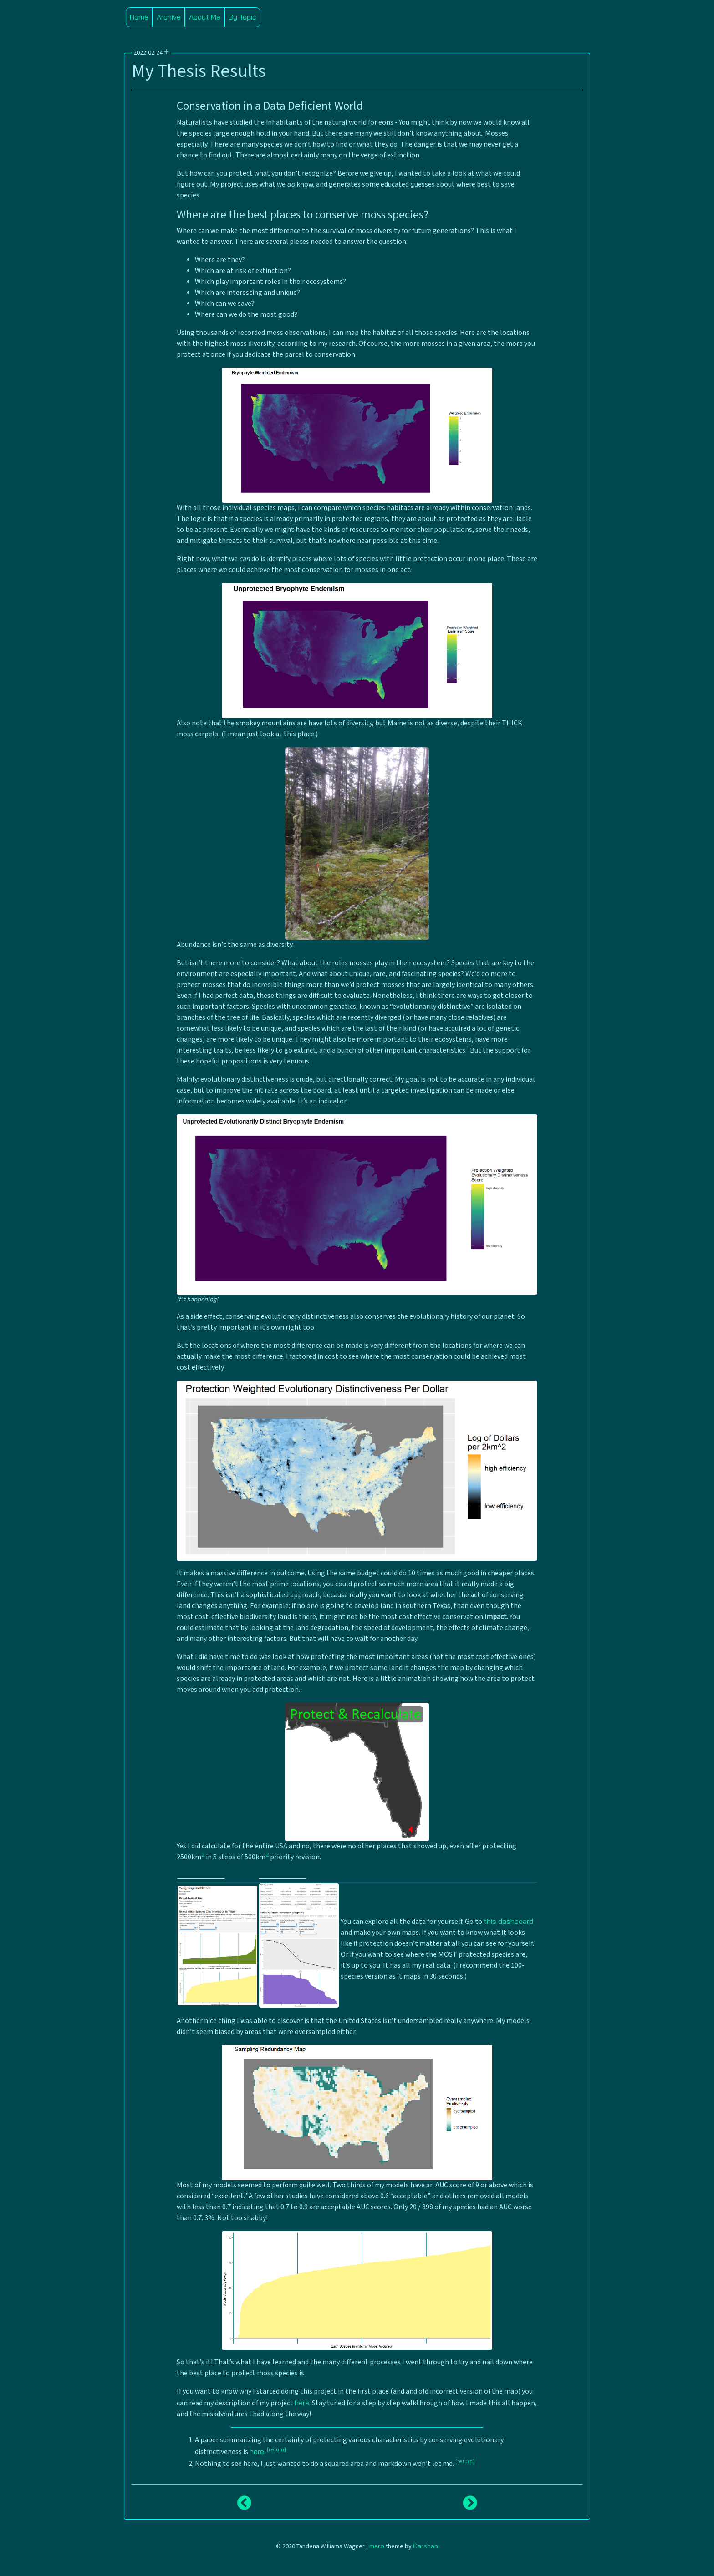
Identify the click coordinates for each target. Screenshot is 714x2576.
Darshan (425, 2546)
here (302, 2402)
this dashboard (508, 1921)
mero (376, 2546)
